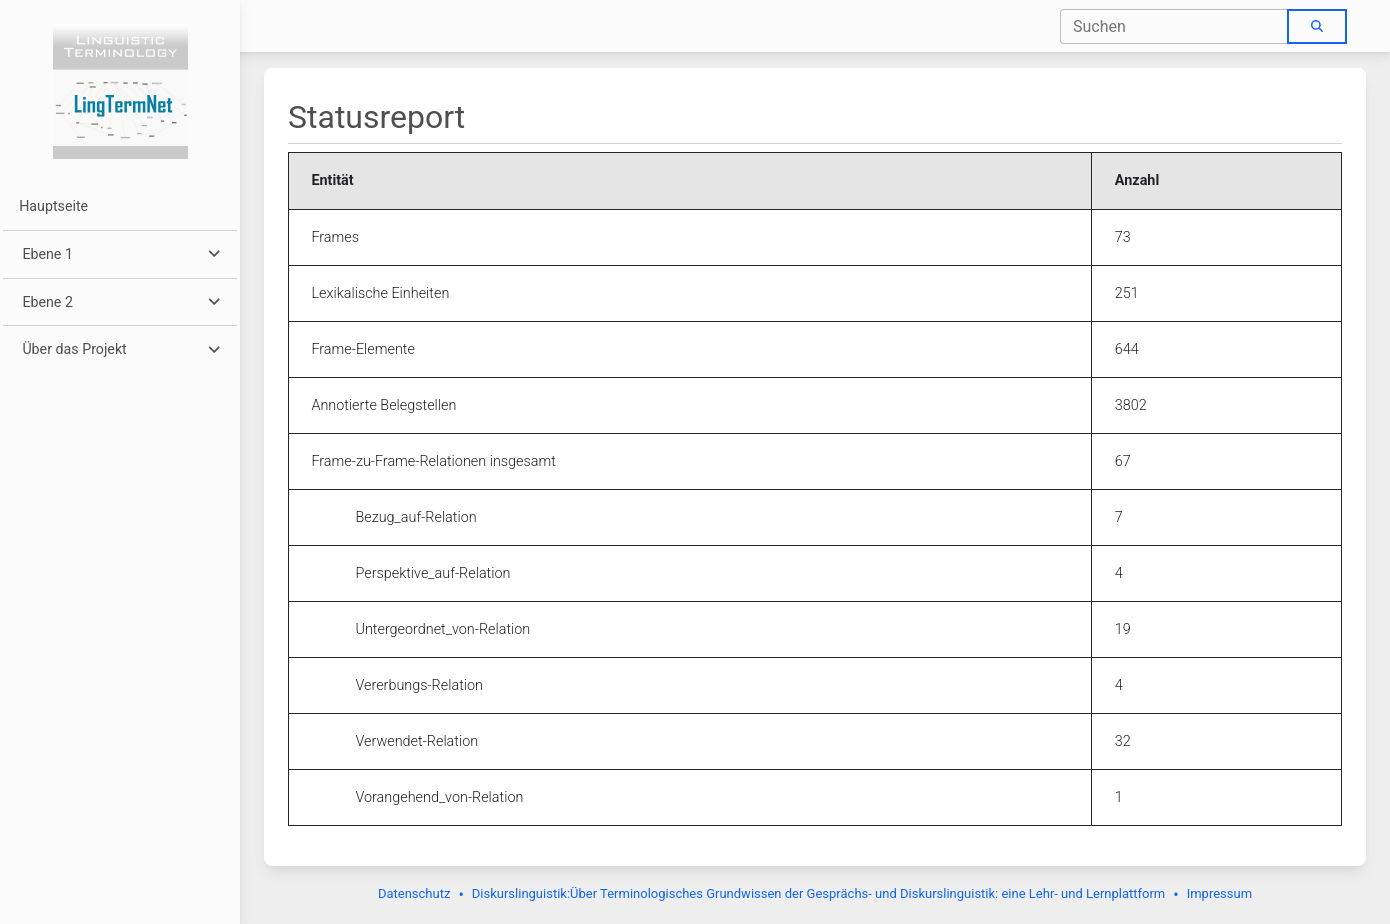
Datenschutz (414, 893)
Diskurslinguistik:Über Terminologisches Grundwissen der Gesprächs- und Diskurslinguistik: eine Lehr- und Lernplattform (818, 893)
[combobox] (1174, 26)
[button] (119, 254)
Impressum (1219, 893)
